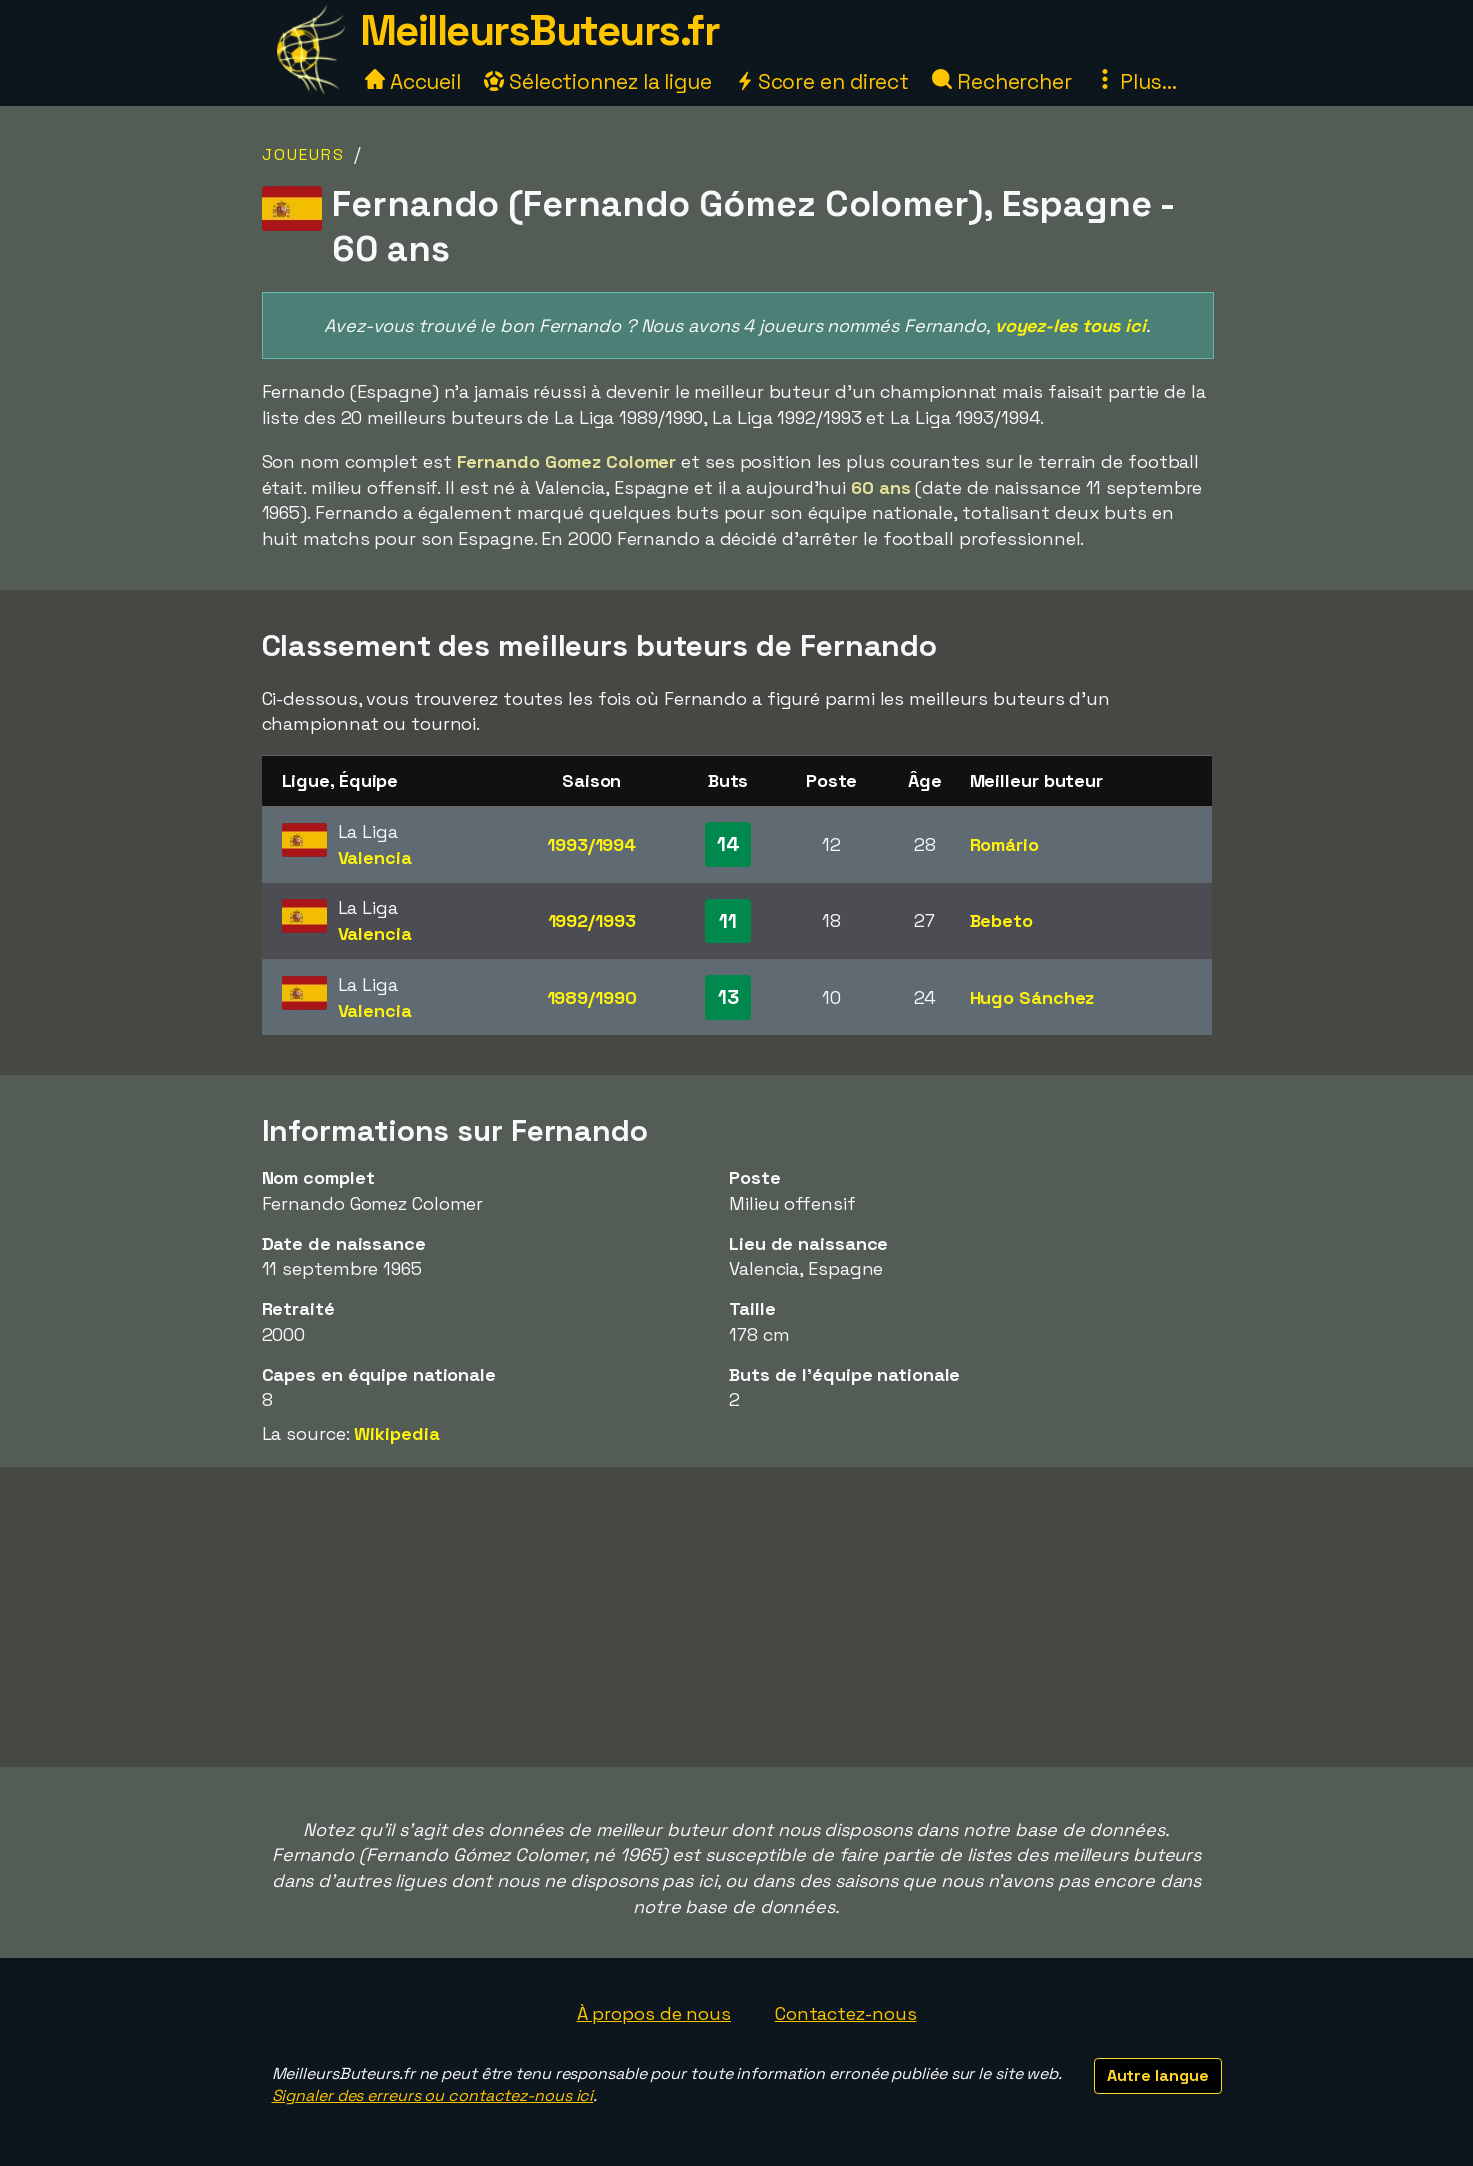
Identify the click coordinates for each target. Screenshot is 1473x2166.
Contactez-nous (846, 2013)
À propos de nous (654, 2013)
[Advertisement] (737, 1617)
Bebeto (1001, 920)
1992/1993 (592, 920)
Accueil (413, 81)
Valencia (375, 857)
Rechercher (1002, 81)
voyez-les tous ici (1070, 325)
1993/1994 (591, 844)
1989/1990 (592, 997)
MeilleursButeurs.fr (540, 30)
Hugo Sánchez (1032, 997)
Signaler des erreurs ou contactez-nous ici (433, 2095)
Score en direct (822, 81)
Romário (1004, 844)
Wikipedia (396, 1433)
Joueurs (303, 154)
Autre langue (1158, 2075)
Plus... (1136, 81)
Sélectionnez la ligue (598, 81)
